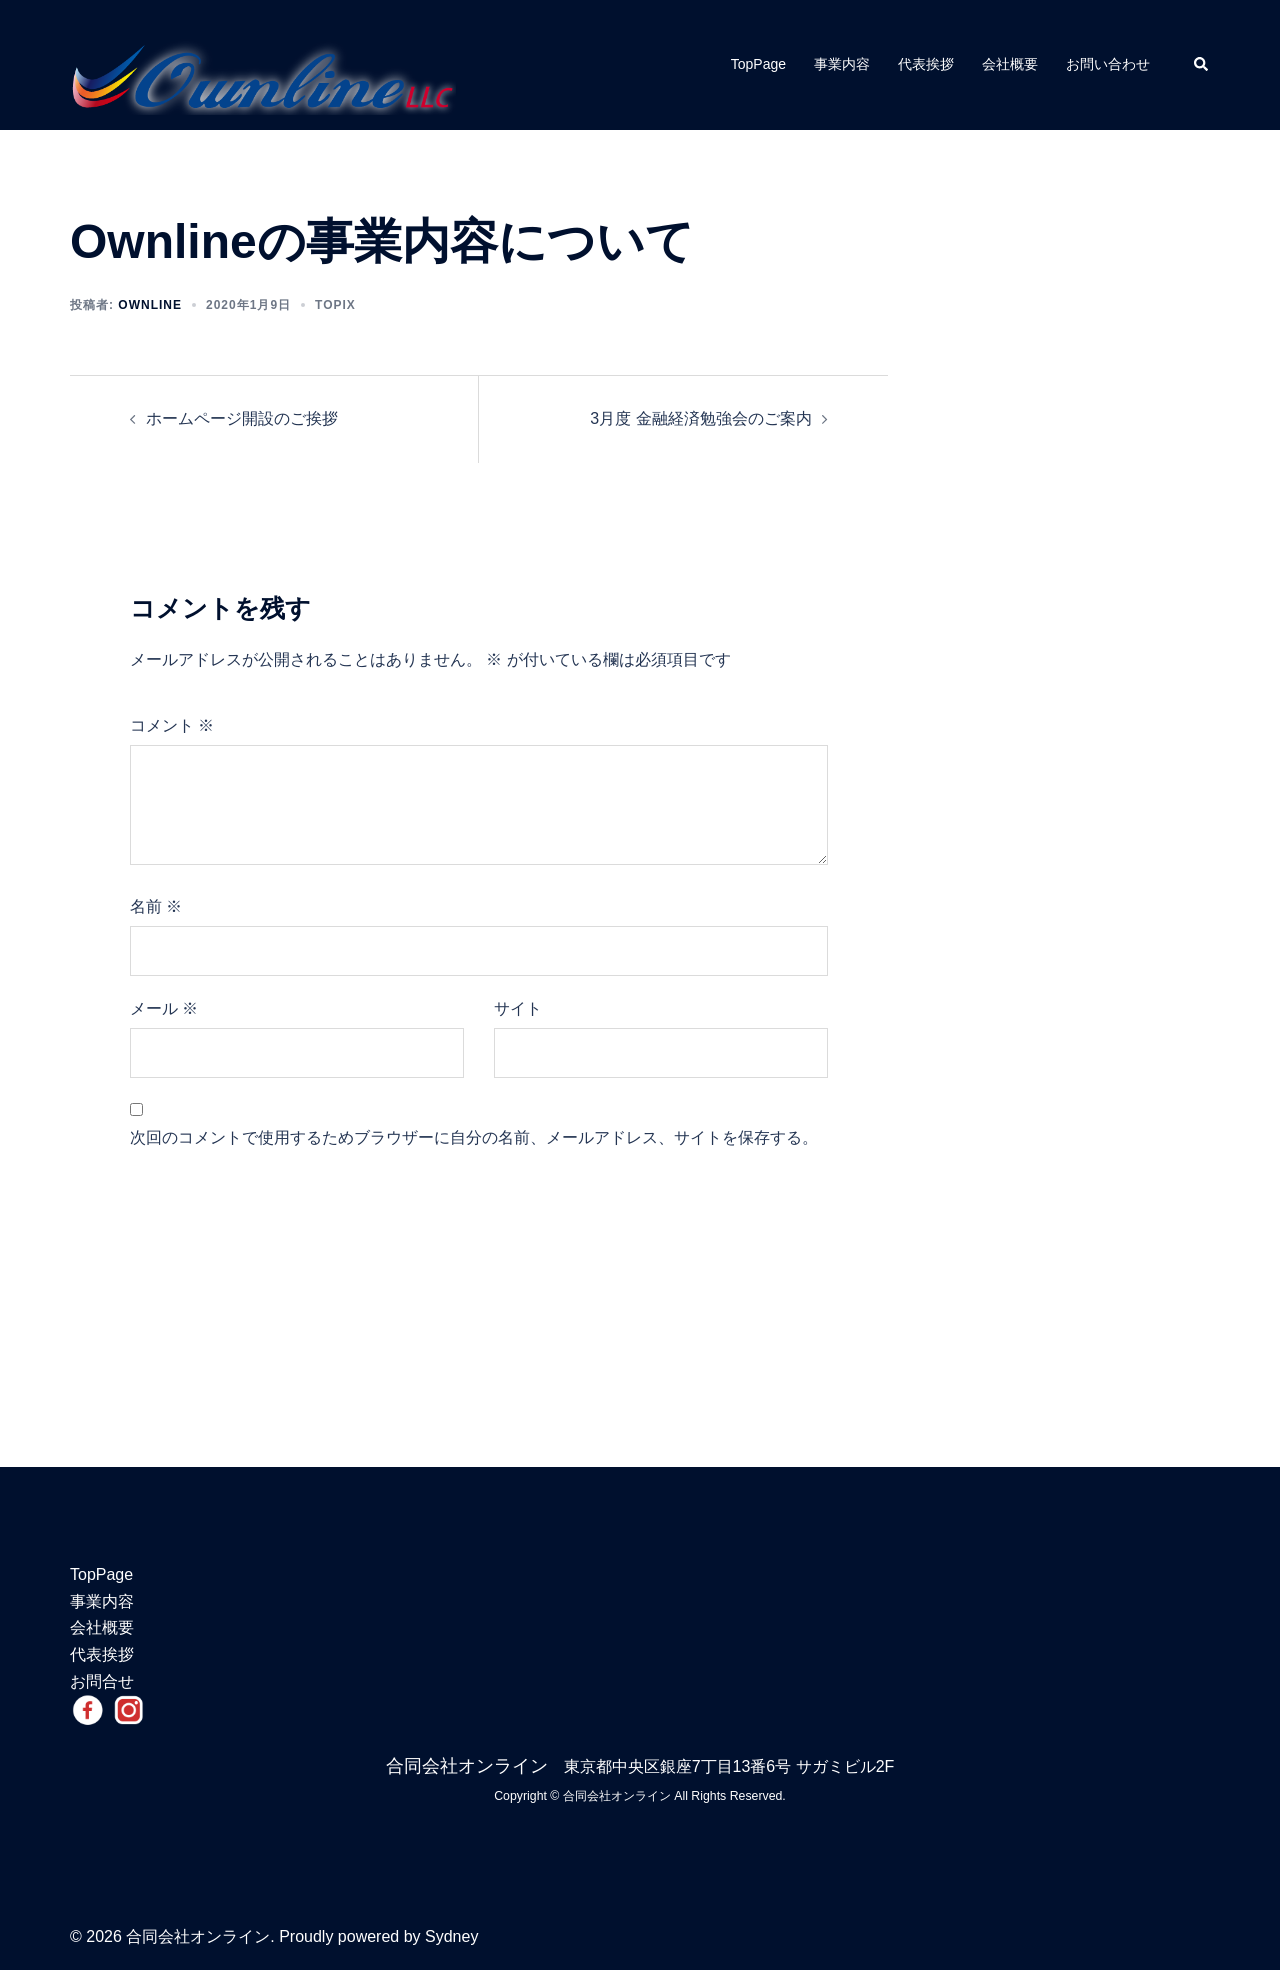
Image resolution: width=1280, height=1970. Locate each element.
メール (164, 1008)
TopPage (758, 64)
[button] (1202, 65)
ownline (150, 305)
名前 (156, 906)
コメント (172, 725)
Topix (335, 305)
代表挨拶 (926, 64)
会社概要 (1010, 64)
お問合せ (102, 1681)
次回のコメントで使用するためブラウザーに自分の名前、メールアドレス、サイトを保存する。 (474, 1137)
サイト (518, 1008)
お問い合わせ (1108, 64)
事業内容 (842, 64)
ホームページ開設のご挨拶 (242, 418)
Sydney (451, 1936)
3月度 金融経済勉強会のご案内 (700, 418)
